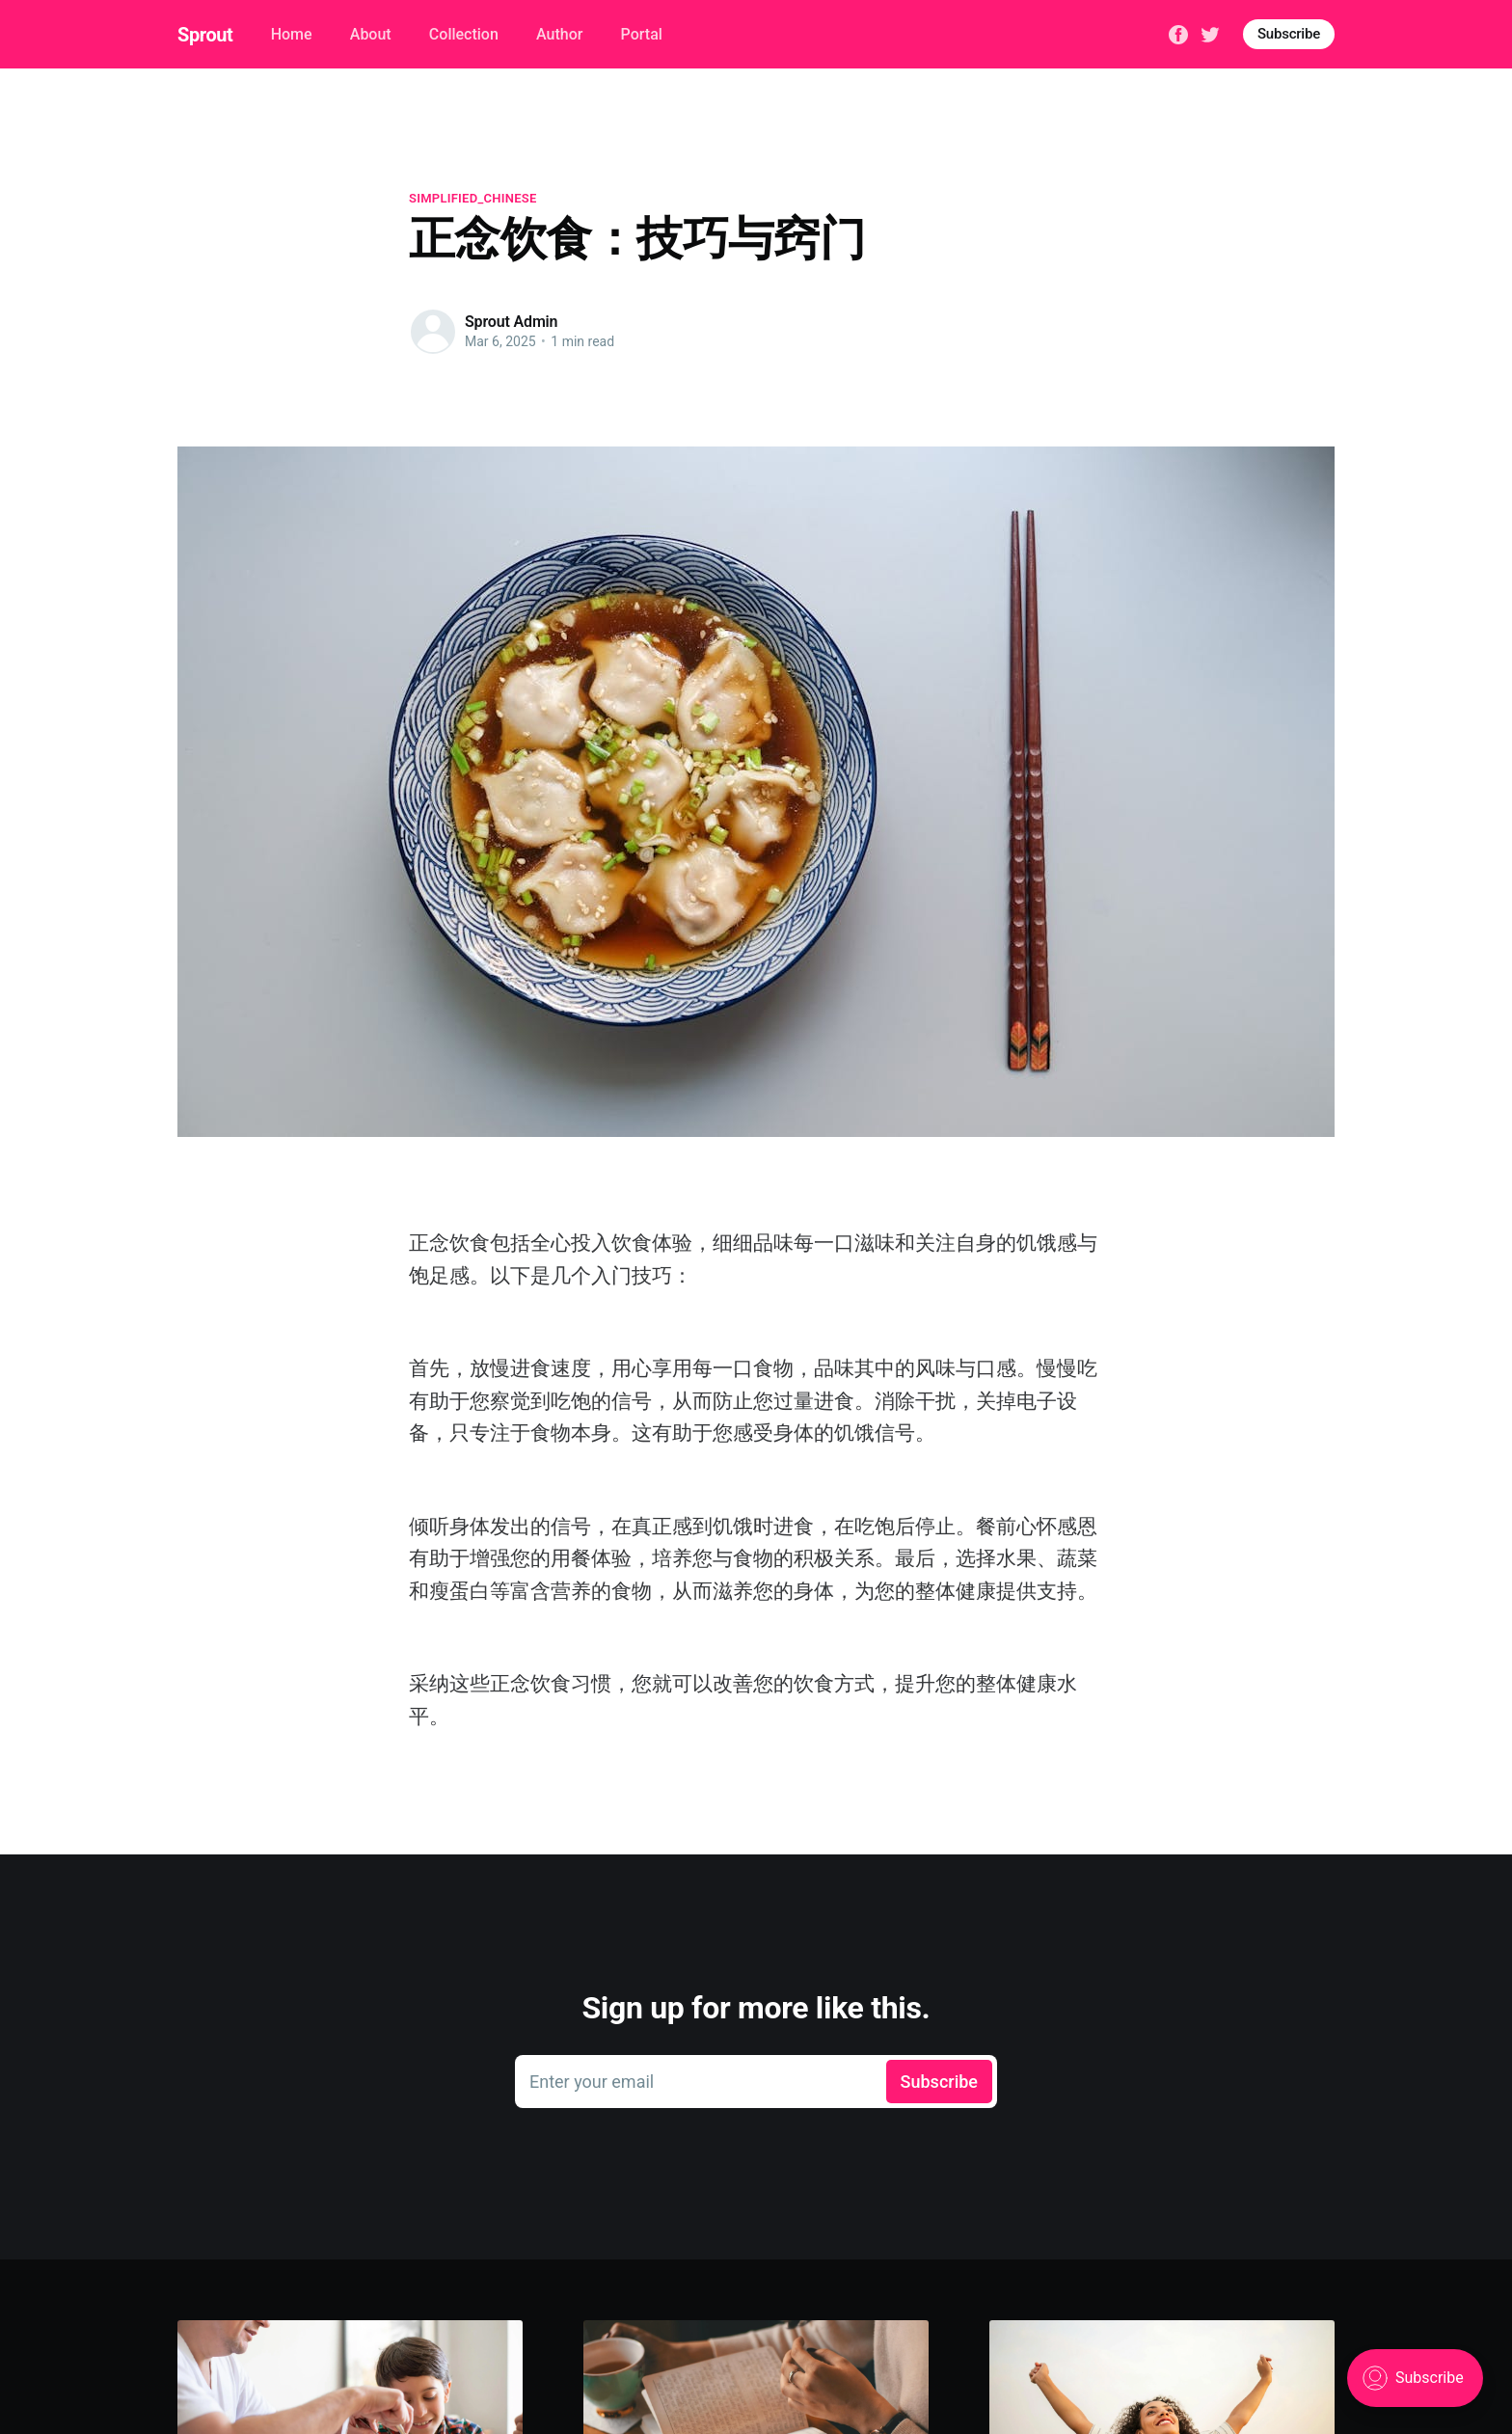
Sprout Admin (511, 321)
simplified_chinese (473, 198)
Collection (464, 34)
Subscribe (1288, 33)
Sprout (204, 34)
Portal (641, 34)
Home (291, 34)
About (371, 34)
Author (559, 34)
